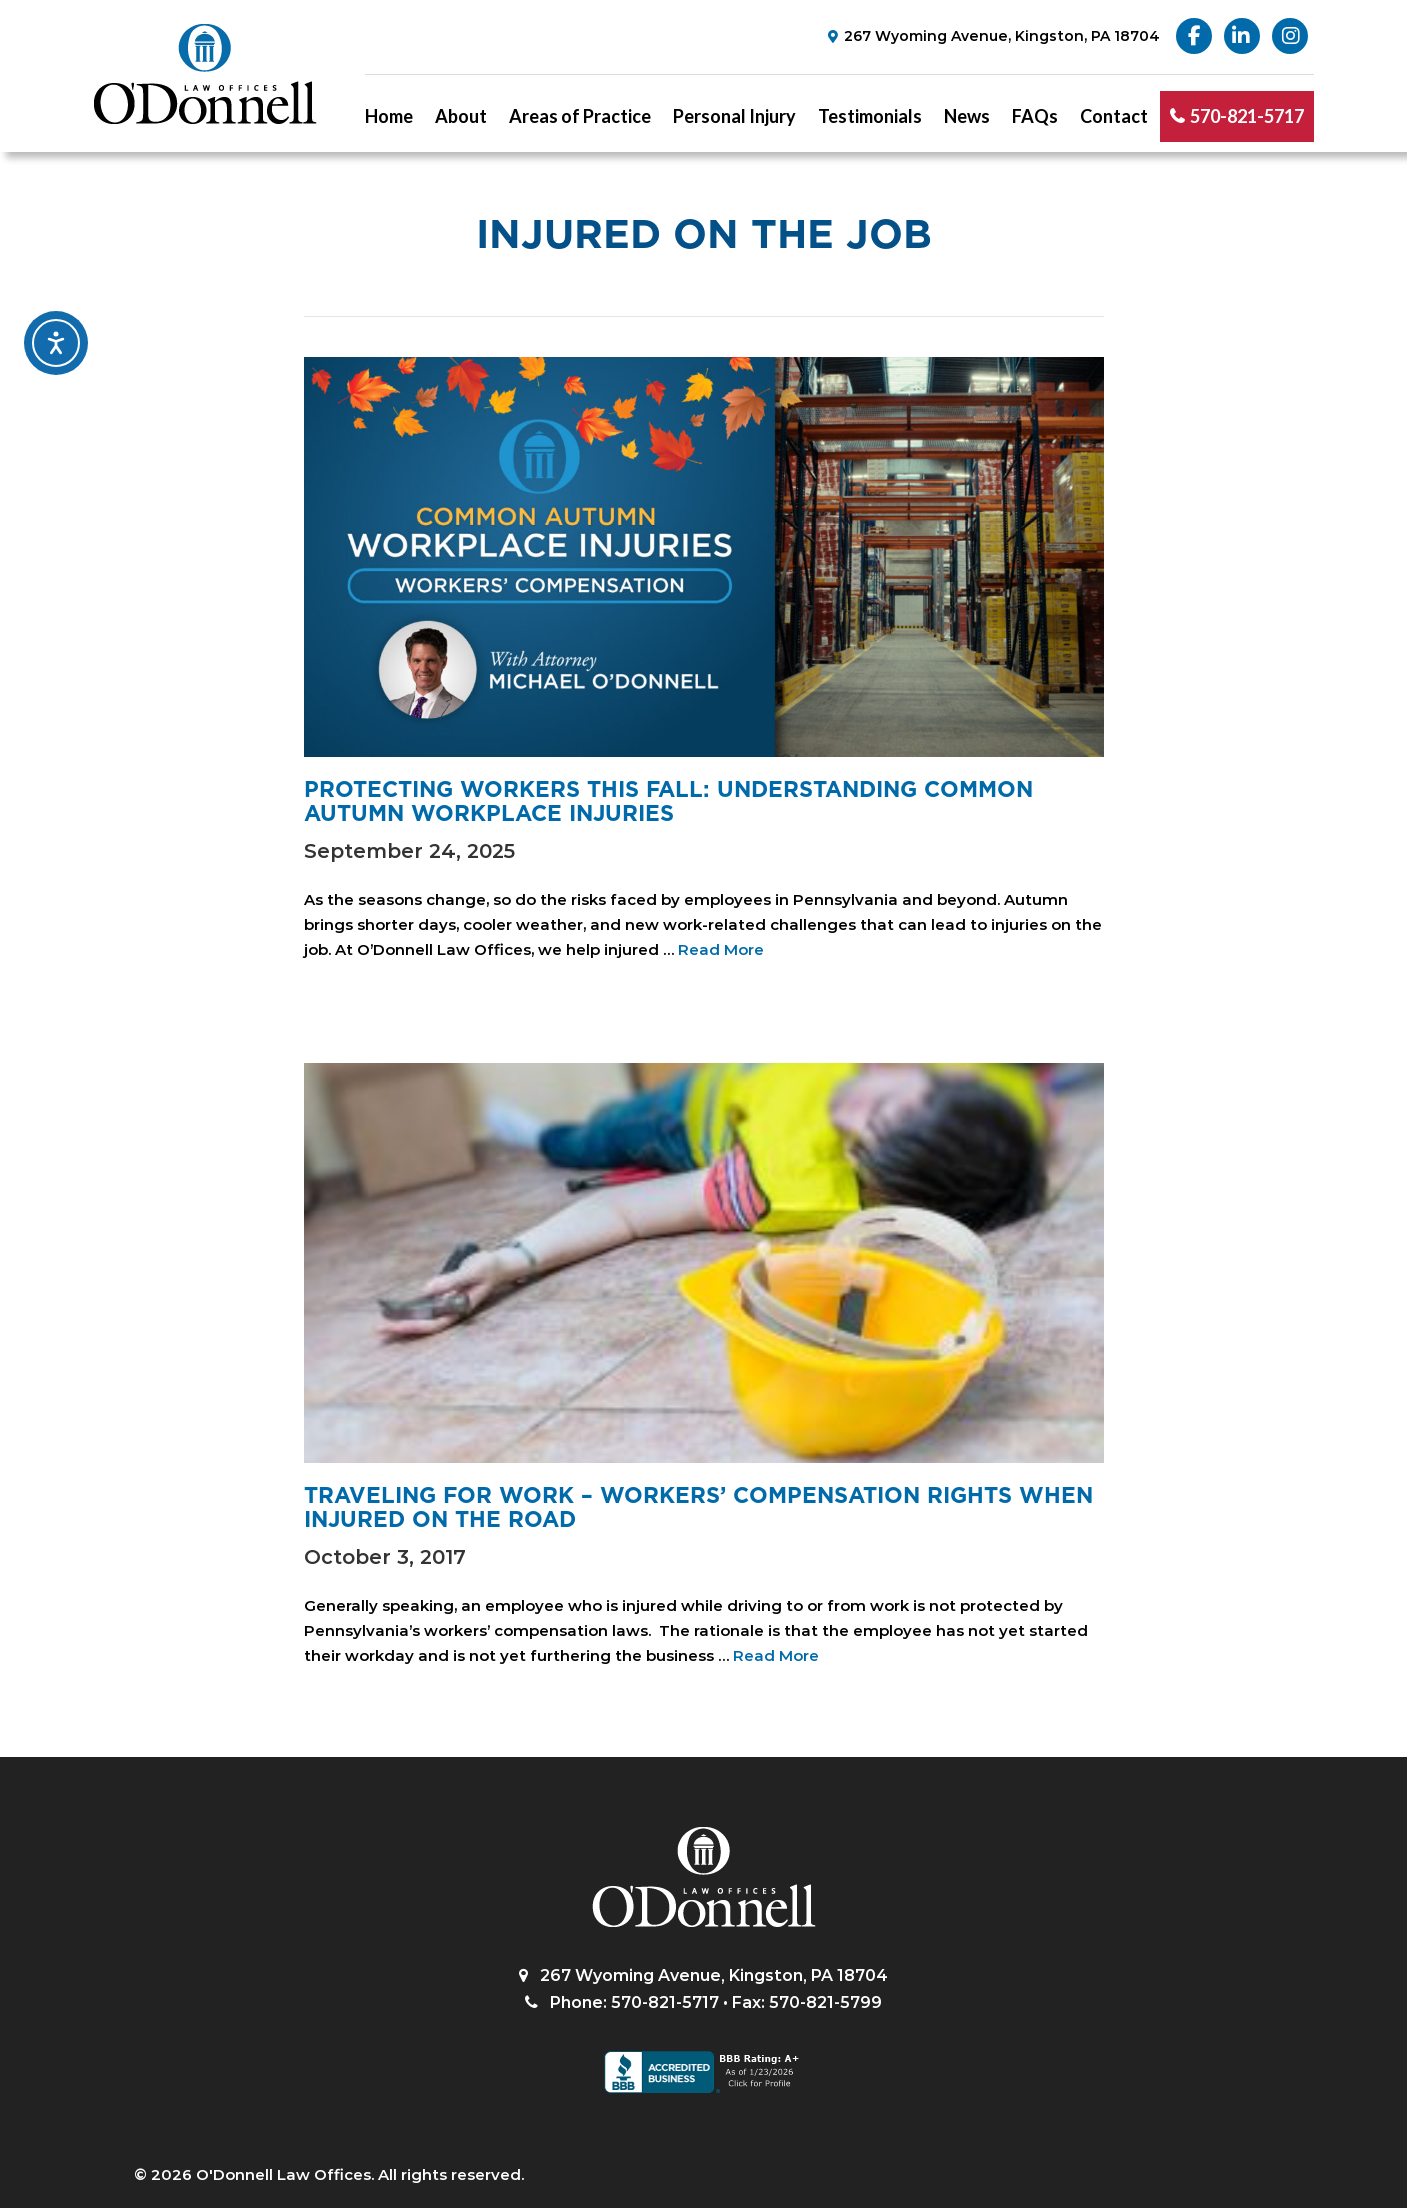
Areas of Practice (580, 116)
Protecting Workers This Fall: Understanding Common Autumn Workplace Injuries (668, 801)
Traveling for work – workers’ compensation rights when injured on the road (698, 1507)
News (967, 116)
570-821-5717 (1247, 116)
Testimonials (870, 116)
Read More (721, 949)
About (461, 116)
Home (389, 116)
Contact (1114, 116)
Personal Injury (734, 116)
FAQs (1035, 116)
